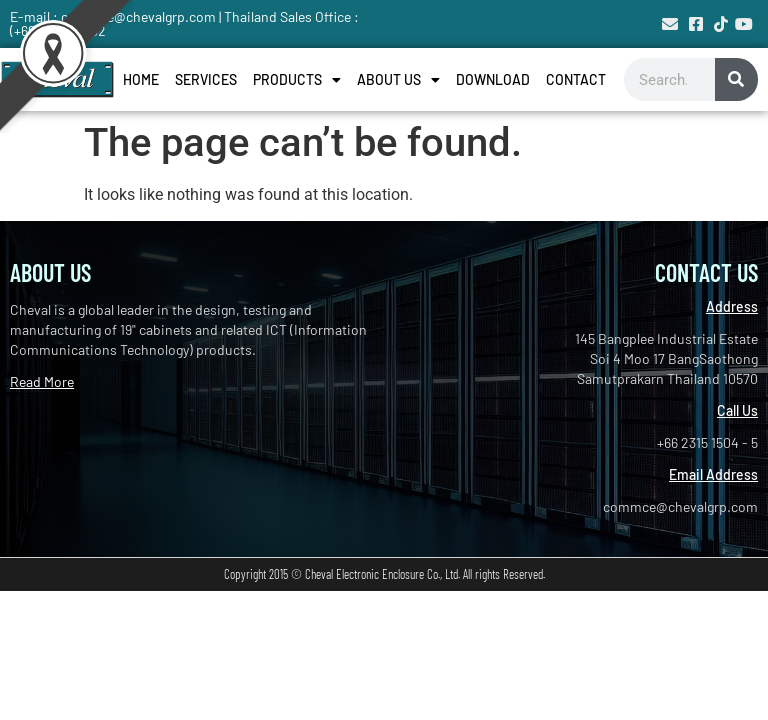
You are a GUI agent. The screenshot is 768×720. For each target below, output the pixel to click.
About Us (398, 80)
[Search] (736, 79)
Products (297, 80)
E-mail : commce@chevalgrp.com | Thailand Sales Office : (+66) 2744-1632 (184, 23)
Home (141, 79)
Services (206, 79)
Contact (576, 79)
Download (493, 79)
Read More (42, 381)
